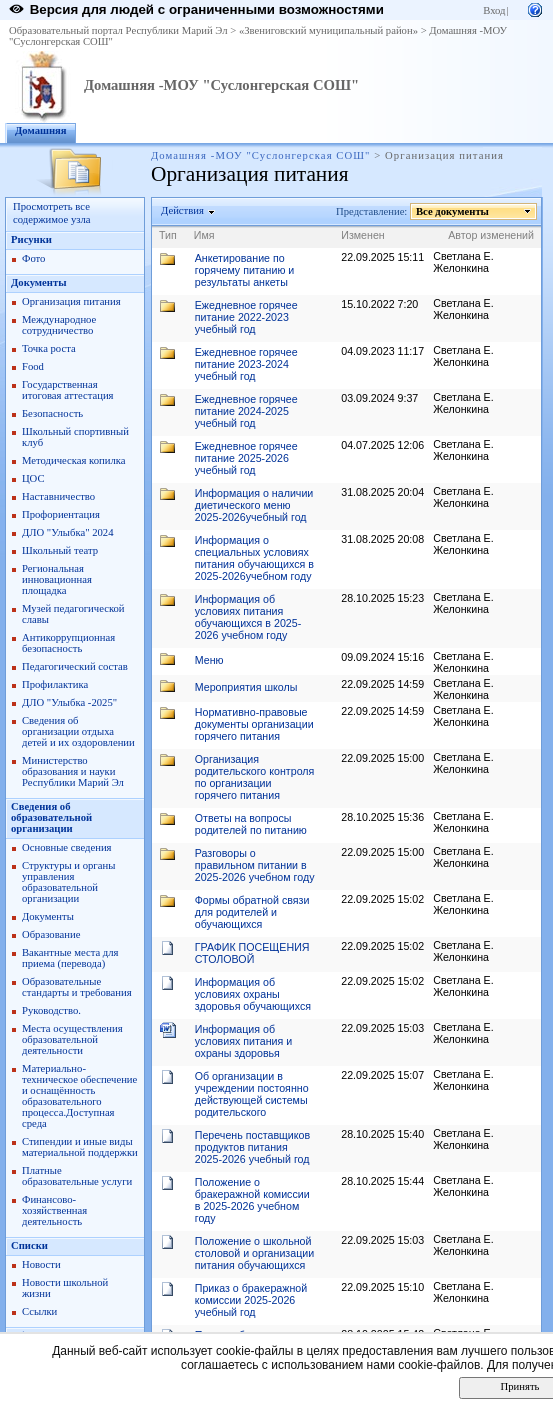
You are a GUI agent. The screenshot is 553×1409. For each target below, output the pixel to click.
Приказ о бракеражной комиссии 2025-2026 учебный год (251, 1300)
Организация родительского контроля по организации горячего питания (255, 777)
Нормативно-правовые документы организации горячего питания (254, 724)
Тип (168, 235)
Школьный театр (60, 550)
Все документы (453, 211)
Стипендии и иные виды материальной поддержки (80, 1147)
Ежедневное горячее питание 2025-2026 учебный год (246, 458)
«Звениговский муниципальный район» (328, 30)
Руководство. (51, 1010)
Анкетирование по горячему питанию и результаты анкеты (245, 270)
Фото (33, 258)
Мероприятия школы (246, 687)
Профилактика (55, 684)
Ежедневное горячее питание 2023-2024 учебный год (246, 364)
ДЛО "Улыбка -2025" (69, 702)
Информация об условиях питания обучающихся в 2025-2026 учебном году (248, 617)
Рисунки (31, 239)
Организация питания (71, 301)
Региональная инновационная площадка (57, 579)
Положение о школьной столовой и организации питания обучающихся (254, 1253)
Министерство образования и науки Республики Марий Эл (73, 771)
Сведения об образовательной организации (51, 817)
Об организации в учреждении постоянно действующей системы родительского (252, 1094)
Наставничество (58, 496)
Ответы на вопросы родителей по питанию (251, 824)
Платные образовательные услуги (77, 1176)
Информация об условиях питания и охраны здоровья (243, 1041)
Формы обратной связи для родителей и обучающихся (252, 912)
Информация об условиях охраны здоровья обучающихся (253, 994)
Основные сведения (67, 847)
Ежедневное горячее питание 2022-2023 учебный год (246, 317)
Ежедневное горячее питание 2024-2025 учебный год (246, 411)
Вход (494, 10)
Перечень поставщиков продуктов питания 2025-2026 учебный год (252, 1147)
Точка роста (49, 348)
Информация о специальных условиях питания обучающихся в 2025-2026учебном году (254, 558)
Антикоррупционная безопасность (68, 643)
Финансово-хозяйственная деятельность (54, 1210)
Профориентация (61, 514)
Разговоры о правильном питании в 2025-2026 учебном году (255, 865)
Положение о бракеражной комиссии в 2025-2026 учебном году (252, 1200)
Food (33, 366)
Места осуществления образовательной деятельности (72, 1039)
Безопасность (52, 413)
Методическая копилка (74, 460)
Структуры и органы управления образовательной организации (68, 882)
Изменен (363, 235)
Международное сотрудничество (59, 325)
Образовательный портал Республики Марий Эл (118, 30)
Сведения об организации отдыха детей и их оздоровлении (78, 731)
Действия (183, 210)
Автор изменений (491, 235)
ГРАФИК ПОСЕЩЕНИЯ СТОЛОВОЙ (252, 953)
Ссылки (39, 1311)
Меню (209, 660)
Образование (51, 934)
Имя (204, 235)
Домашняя (41, 130)
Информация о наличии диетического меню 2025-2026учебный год (254, 505)
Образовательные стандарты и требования (77, 987)
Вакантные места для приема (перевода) (70, 958)
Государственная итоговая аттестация (67, 390)
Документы (39, 282)
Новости (41, 1264)
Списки (29, 1245)
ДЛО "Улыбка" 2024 (68, 532)
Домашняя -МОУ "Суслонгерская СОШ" (221, 85)
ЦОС (33, 478)
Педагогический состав (75, 666)
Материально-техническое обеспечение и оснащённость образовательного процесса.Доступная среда (79, 1096)
